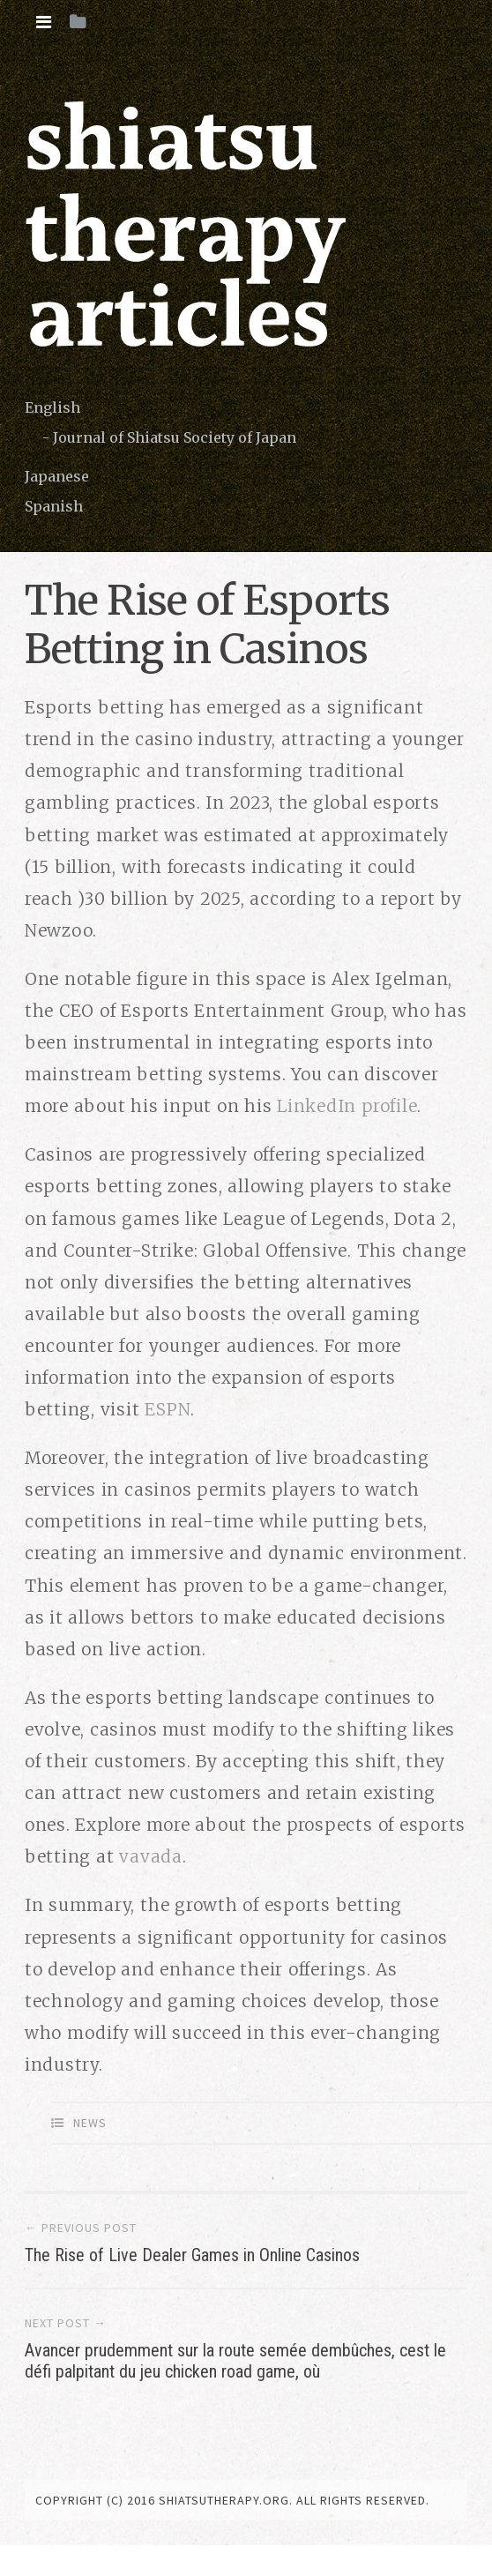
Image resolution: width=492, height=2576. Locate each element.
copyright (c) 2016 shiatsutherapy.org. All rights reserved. (232, 2500)
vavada (151, 1856)
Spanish (54, 506)
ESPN (167, 1409)
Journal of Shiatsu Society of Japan (174, 437)
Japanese (57, 476)
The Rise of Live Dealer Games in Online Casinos (192, 2255)
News (90, 2123)
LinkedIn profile (347, 1105)
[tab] (43, 22)
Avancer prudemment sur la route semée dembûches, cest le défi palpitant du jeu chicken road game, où (235, 2361)
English (52, 407)
